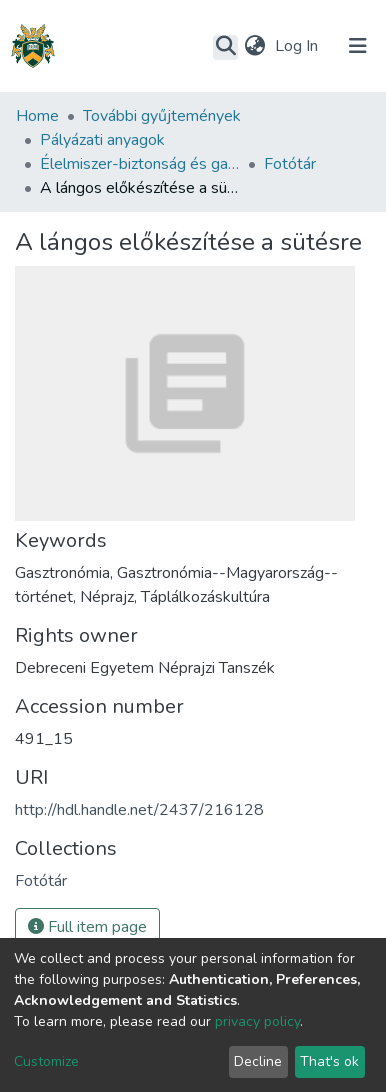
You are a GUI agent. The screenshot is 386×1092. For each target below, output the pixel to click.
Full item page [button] (87, 927)
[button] (254, 46)
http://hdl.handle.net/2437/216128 (139, 810)
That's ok (329, 1061)
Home (37, 116)
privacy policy (257, 1021)
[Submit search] (225, 47)
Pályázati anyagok (102, 140)
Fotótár (290, 164)
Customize (46, 1061)
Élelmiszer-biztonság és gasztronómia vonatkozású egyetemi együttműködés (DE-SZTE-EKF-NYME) (140, 164)
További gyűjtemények (162, 116)
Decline (258, 1061)
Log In (298, 46)
